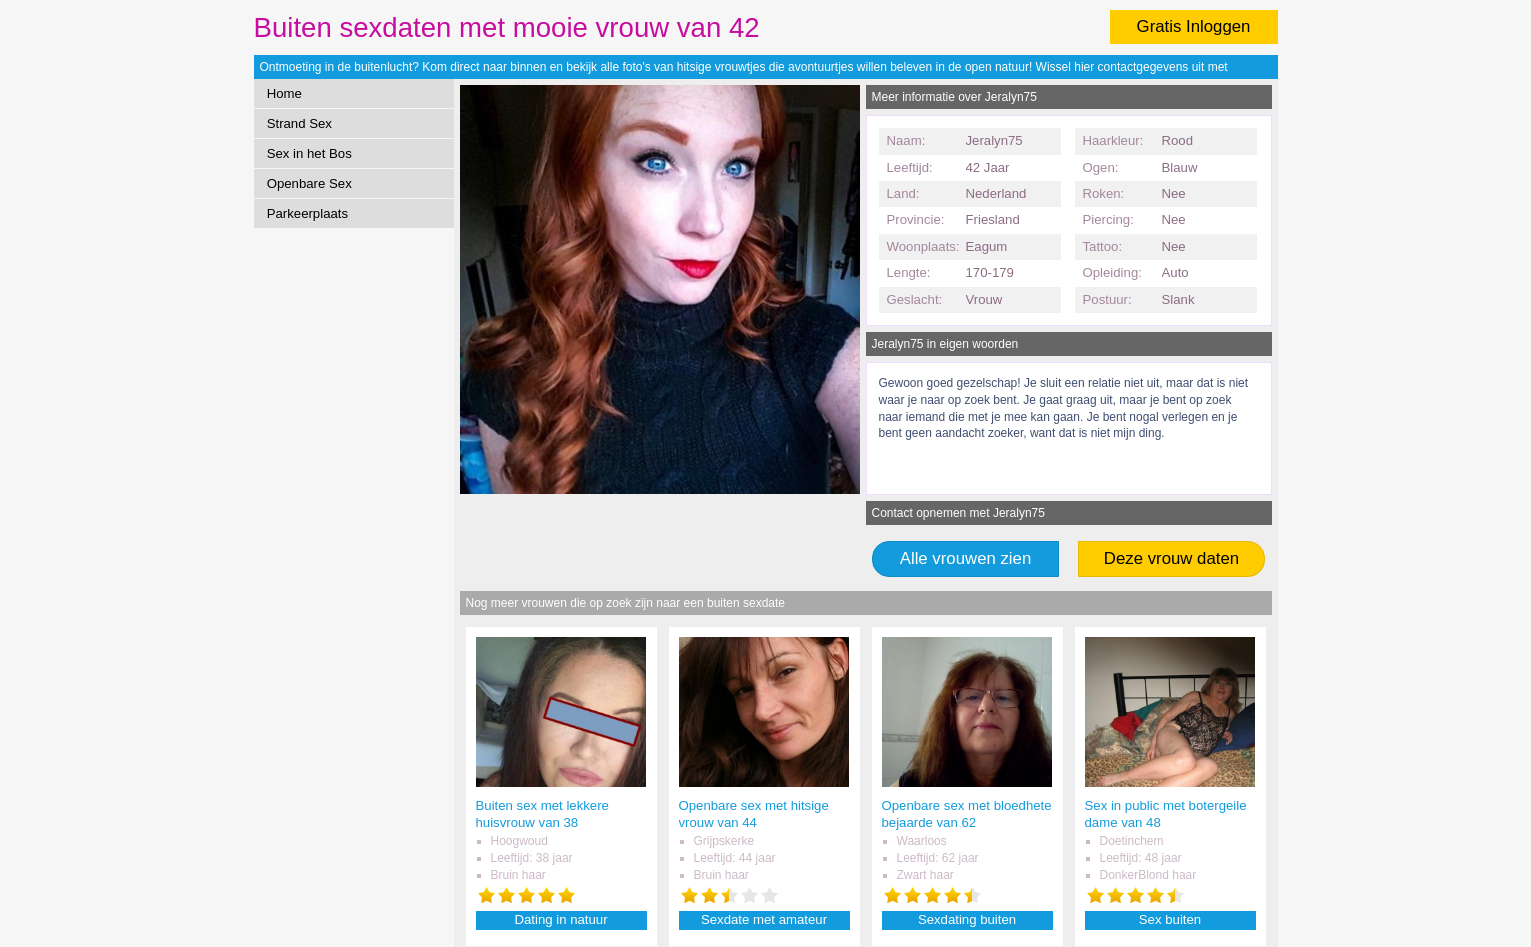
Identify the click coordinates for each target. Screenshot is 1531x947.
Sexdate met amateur (764, 919)
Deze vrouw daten (1171, 558)
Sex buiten (1170, 919)
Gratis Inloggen (1194, 26)
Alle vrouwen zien (966, 558)
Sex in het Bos (309, 153)
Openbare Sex (309, 183)
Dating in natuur (560, 919)
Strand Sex (299, 123)
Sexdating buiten (967, 919)
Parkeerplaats (307, 213)
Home (284, 93)
